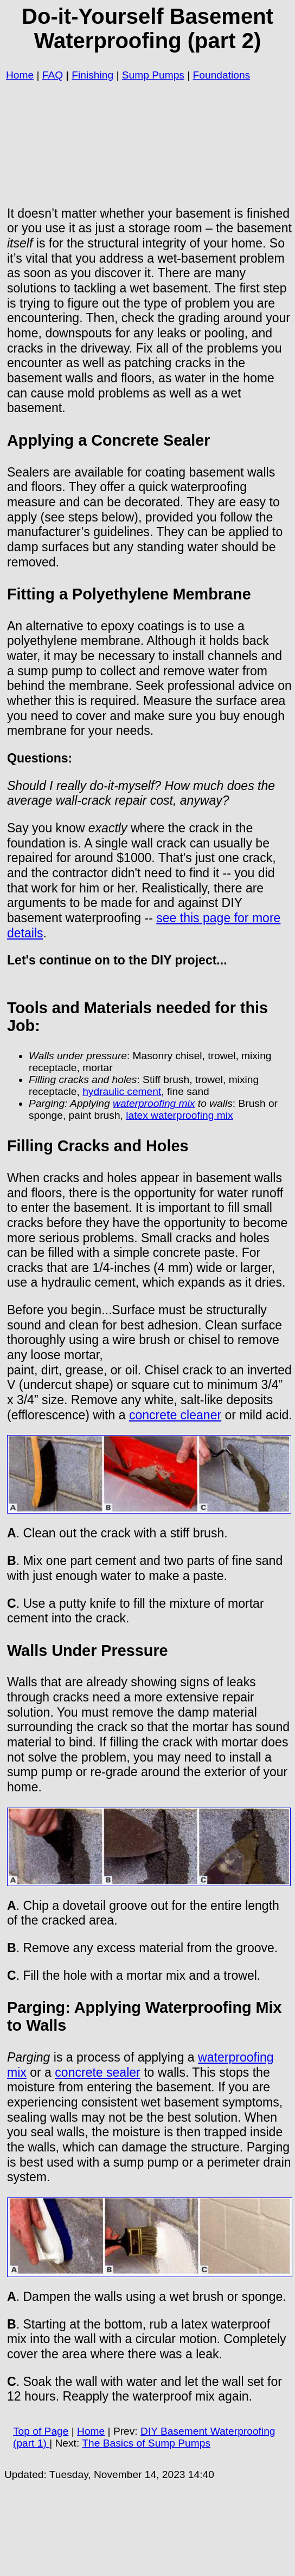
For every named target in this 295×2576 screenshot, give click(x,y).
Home (20, 75)
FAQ (52, 75)
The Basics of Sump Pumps (146, 2443)
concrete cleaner (175, 1415)
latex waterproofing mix (179, 1115)
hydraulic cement (121, 1091)
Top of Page (40, 2431)
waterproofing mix (154, 1103)
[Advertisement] (149, 140)
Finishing (92, 75)
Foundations (222, 75)
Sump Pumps (153, 75)
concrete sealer (97, 2072)
